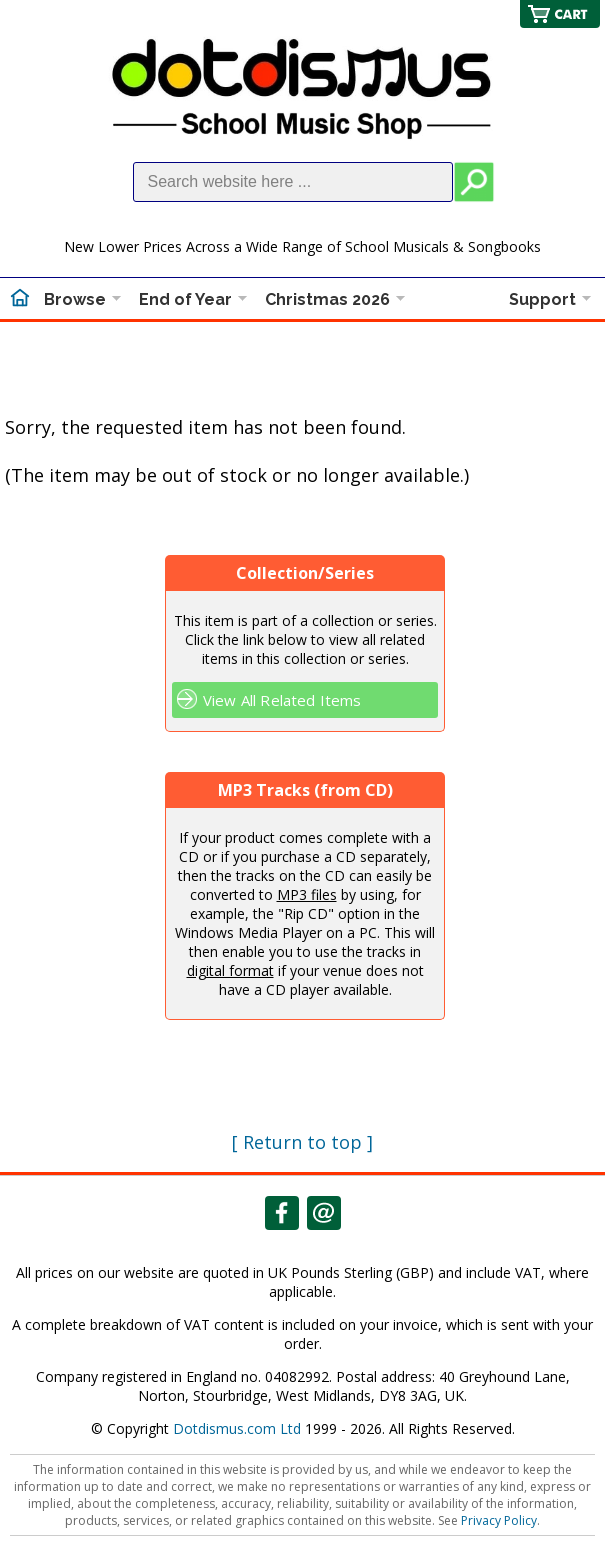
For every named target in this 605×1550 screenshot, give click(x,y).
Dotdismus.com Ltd (237, 1428)
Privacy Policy (499, 1520)
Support (542, 299)
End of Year (185, 299)
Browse (75, 299)
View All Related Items (282, 700)
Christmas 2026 (327, 299)
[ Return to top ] (302, 1142)
